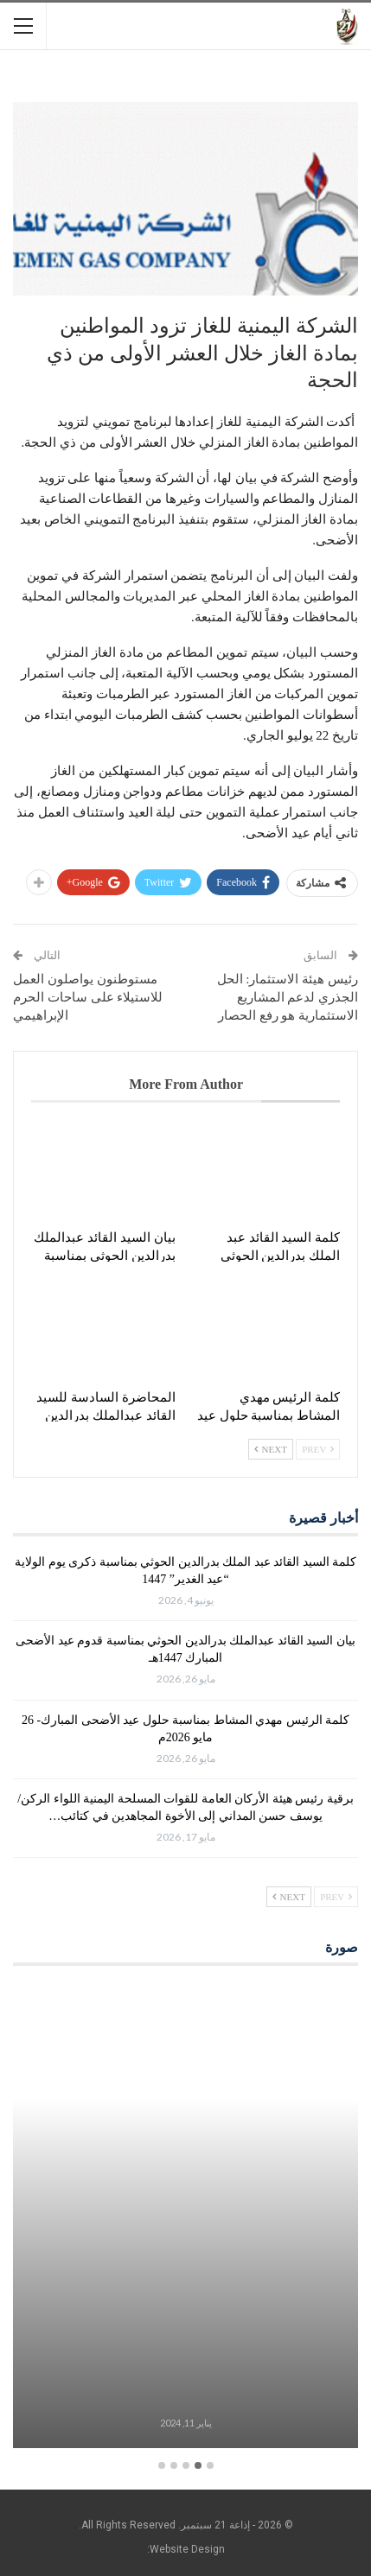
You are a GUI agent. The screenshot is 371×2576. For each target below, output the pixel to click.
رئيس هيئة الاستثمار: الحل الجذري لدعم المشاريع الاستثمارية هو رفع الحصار (287, 997)
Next (270, 1449)
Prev (318, 1449)
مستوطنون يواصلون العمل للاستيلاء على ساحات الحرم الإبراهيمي (88, 997)
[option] (185, 2218)
